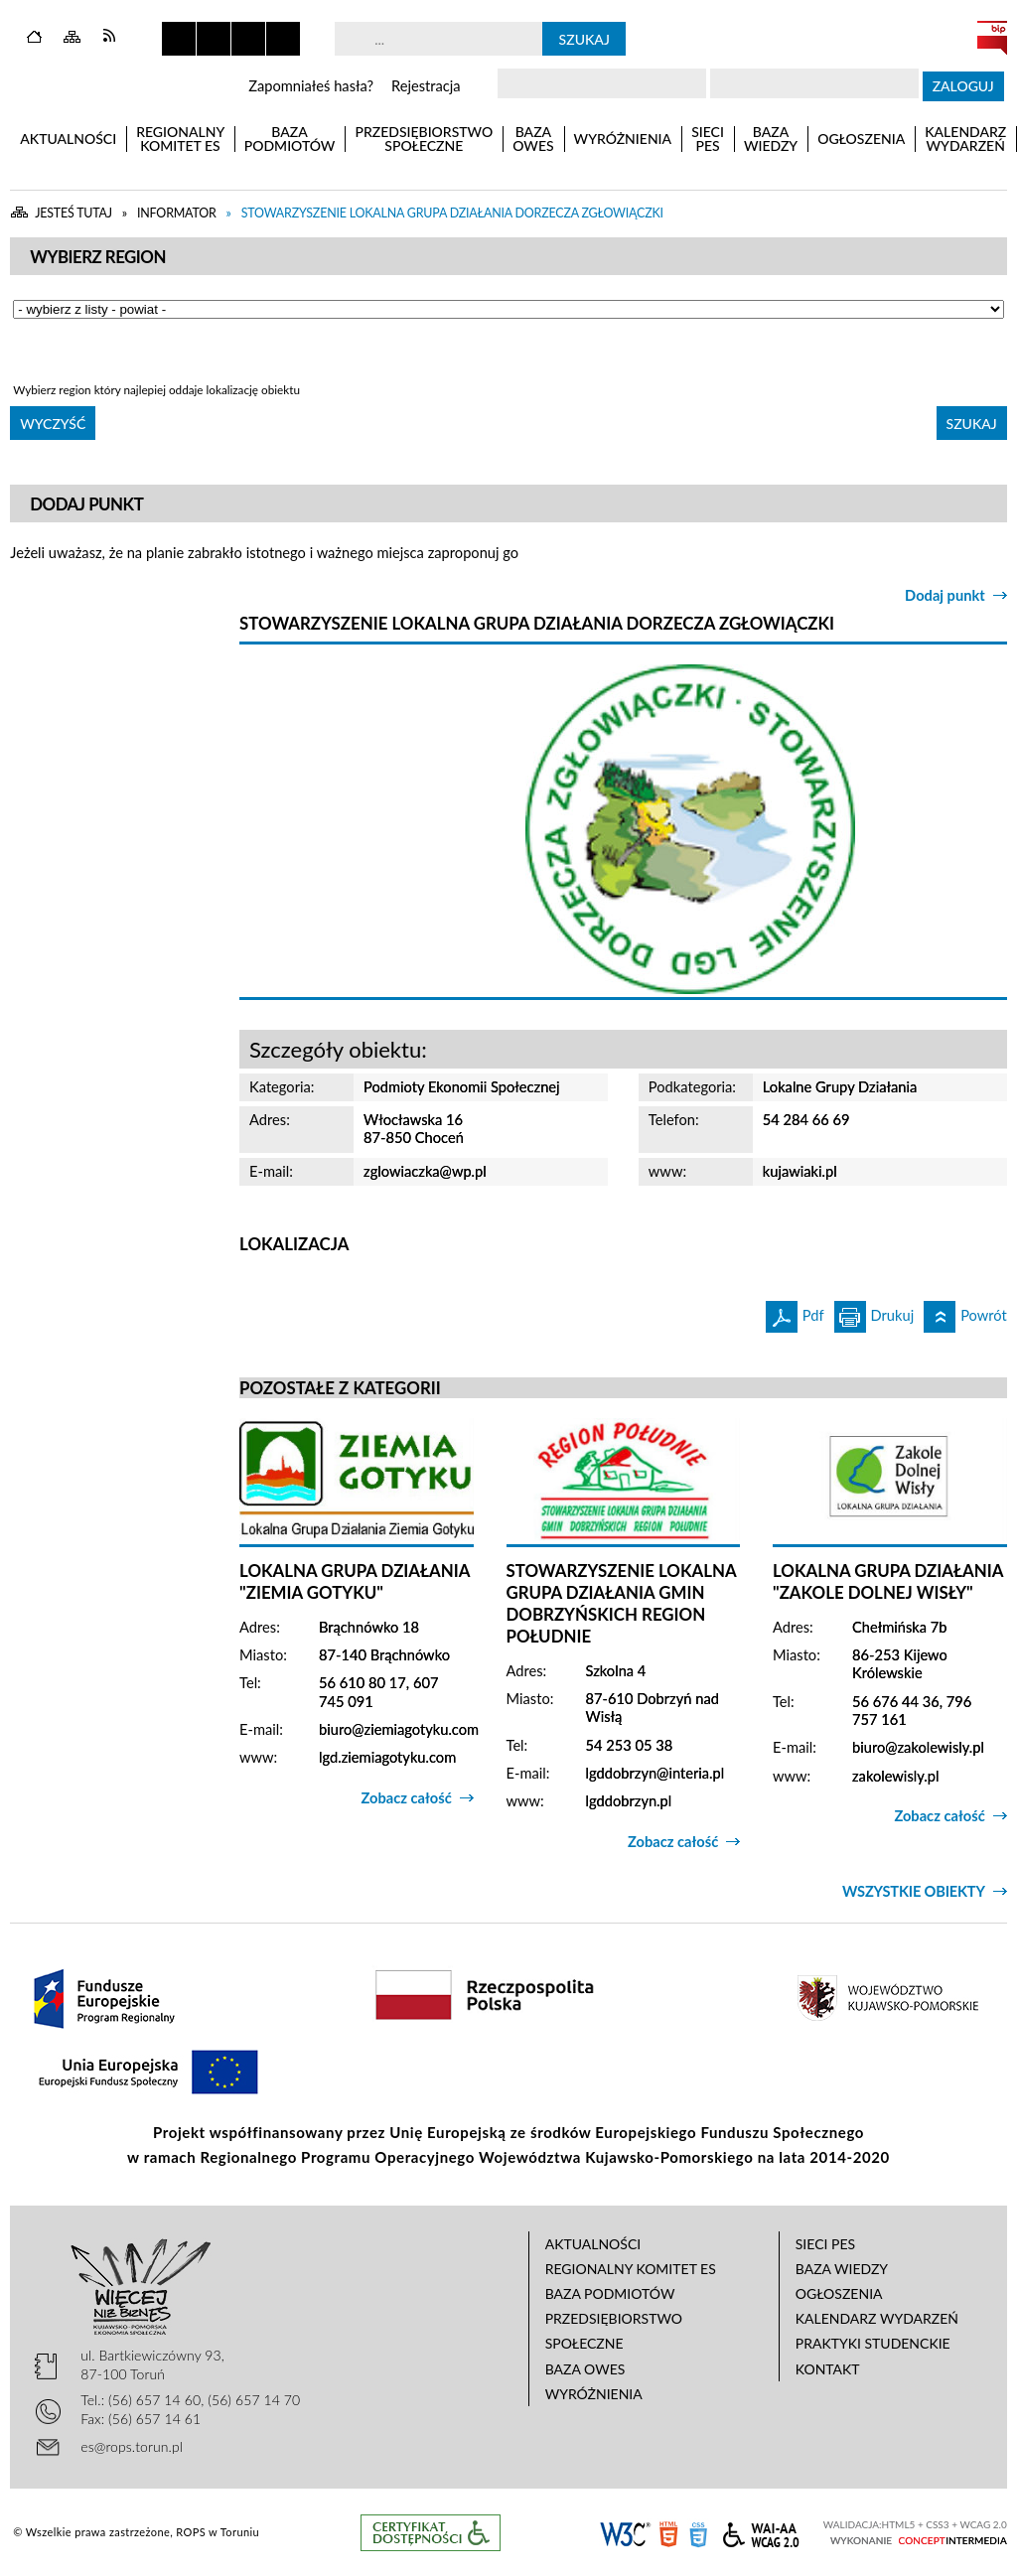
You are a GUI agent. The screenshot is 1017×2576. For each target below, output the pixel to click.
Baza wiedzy (842, 2268)
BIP (992, 38)
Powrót (965, 1312)
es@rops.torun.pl (131, 2446)
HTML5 (668, 2532)
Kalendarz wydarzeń (877, 2318)
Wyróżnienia (594, 2393)
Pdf (795, 1312)
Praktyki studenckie (873, 2343)
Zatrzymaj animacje (179, 39)
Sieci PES (825, 2243)
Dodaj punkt (945, 595)
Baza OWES (585, 2369)
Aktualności (593, 2243)
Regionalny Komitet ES (630, 2268)
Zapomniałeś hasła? (310, 85)
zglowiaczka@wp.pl (425, 1171)
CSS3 (698, 2532)
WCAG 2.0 (760, 2531)
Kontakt (828, 2369)
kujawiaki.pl (800, 1171)
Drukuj (874, 1312)
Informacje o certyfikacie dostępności (431, 2532)
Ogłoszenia (839, 2293)
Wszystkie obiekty (913, 1891)
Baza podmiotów (610, 2293)
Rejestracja (426, 85)
